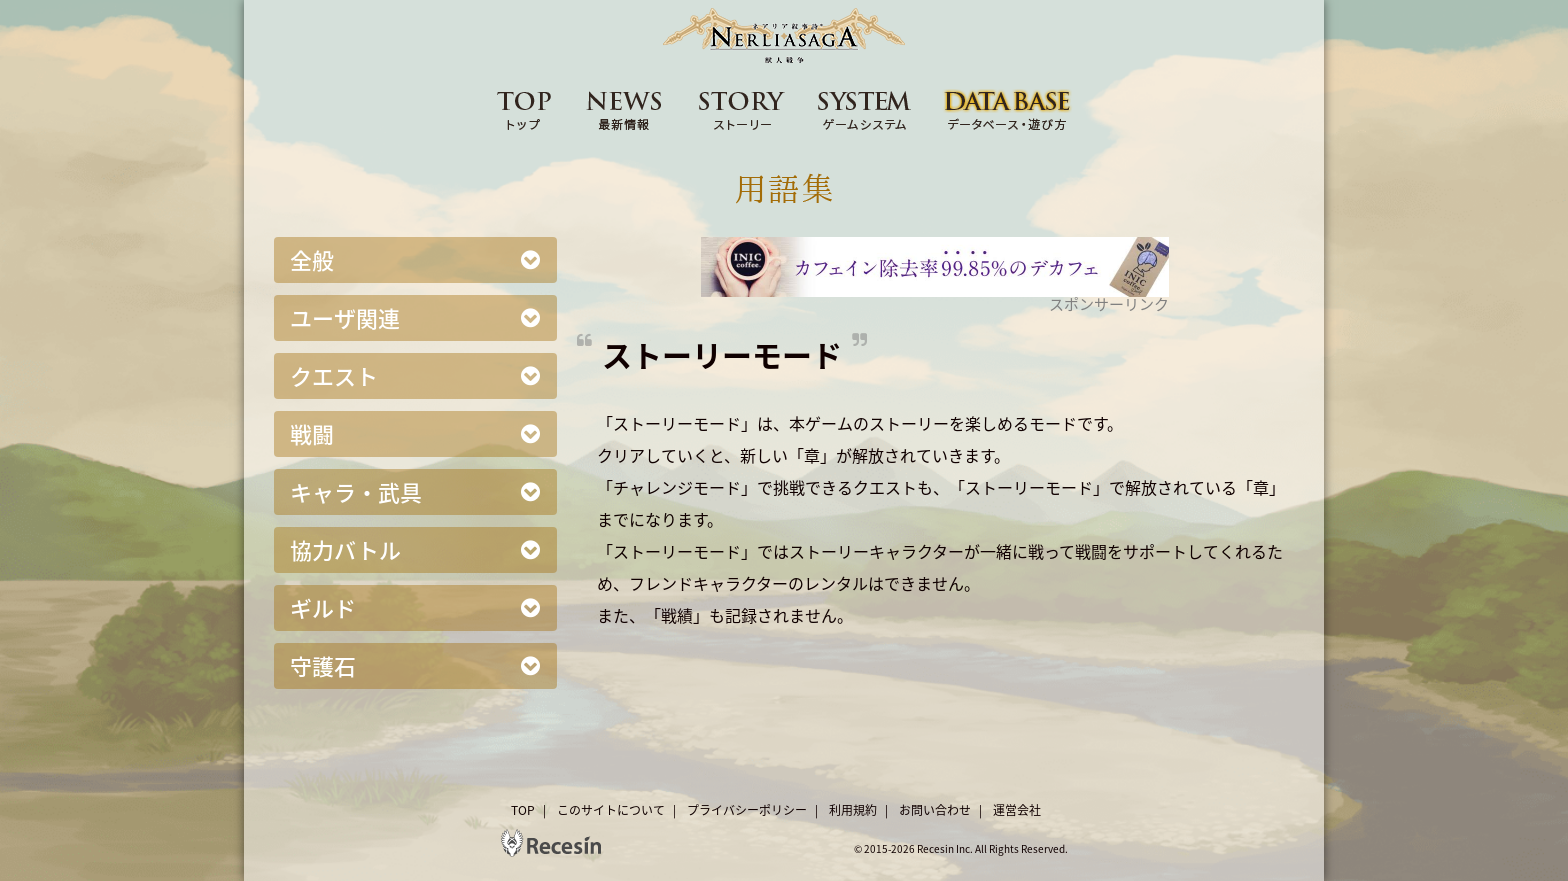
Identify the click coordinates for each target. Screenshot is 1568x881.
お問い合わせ (935, 810)
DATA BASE (1008, 109)
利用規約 (853, 810)
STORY (742, 109)
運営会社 (1017, 810)
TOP (524, 109)
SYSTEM (865, 109)
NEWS (625, 109)
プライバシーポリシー (747, 810)
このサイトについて (611, 810)
